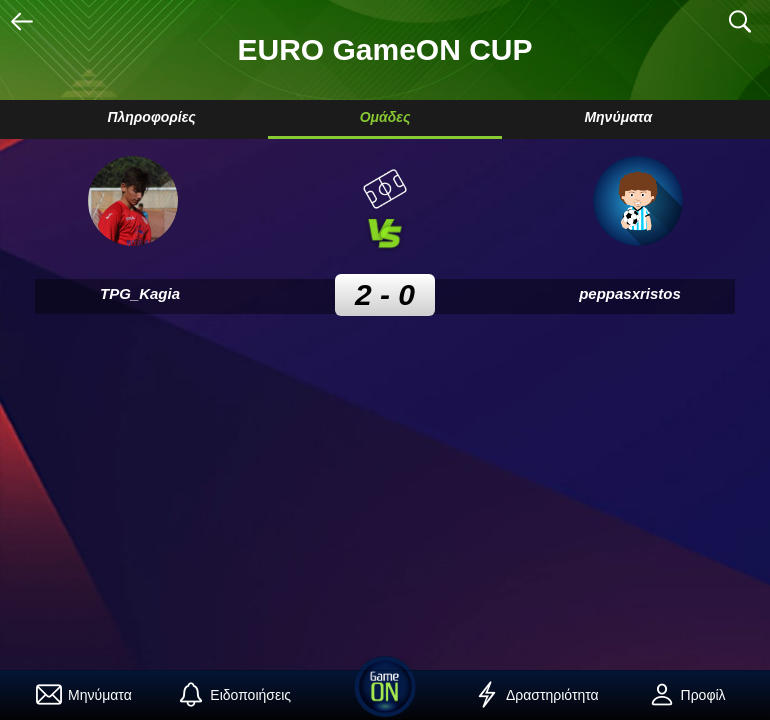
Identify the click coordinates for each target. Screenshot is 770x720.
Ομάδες (385, 117)
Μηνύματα (618, 117)
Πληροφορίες (151, 117)
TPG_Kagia (140, 293)
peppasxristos (630, 293)
